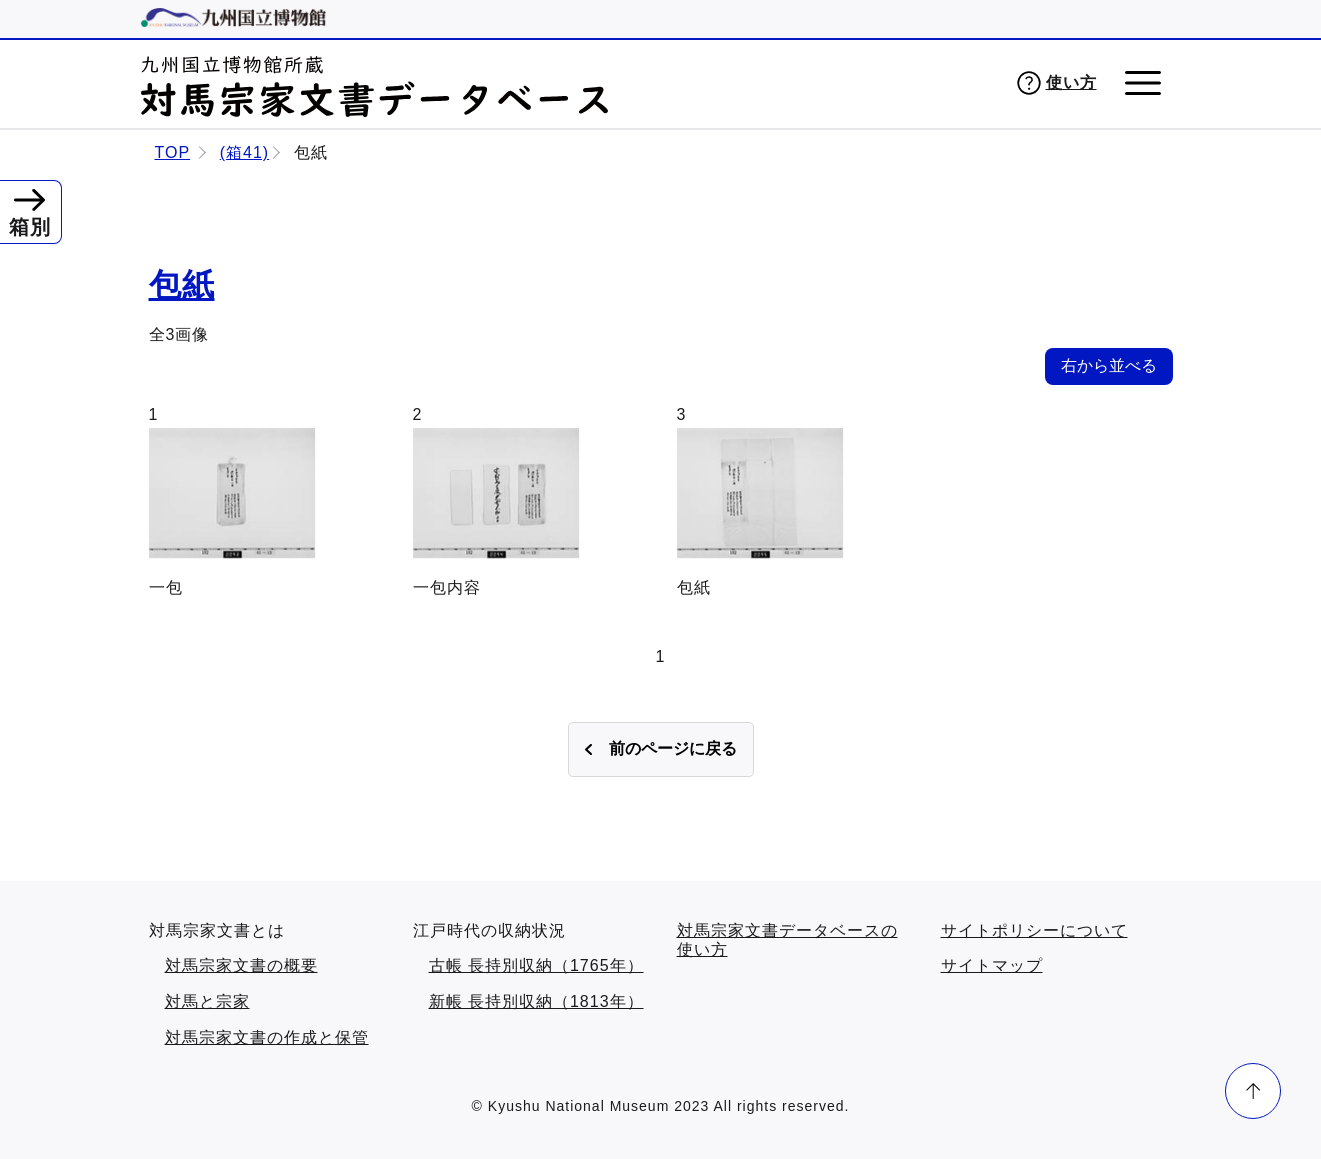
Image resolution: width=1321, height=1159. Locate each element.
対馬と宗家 (207, 1001)
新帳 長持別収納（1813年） (536, 1001)
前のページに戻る (673, 748)
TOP (173, 152)
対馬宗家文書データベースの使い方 (787, 940)
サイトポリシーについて (1034, 930)
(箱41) (244, 152)
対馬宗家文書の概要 (241, 965)
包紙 (182, 285)
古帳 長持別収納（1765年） (536, 965)
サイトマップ (992, 965)
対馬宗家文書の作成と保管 (267, 1037)
